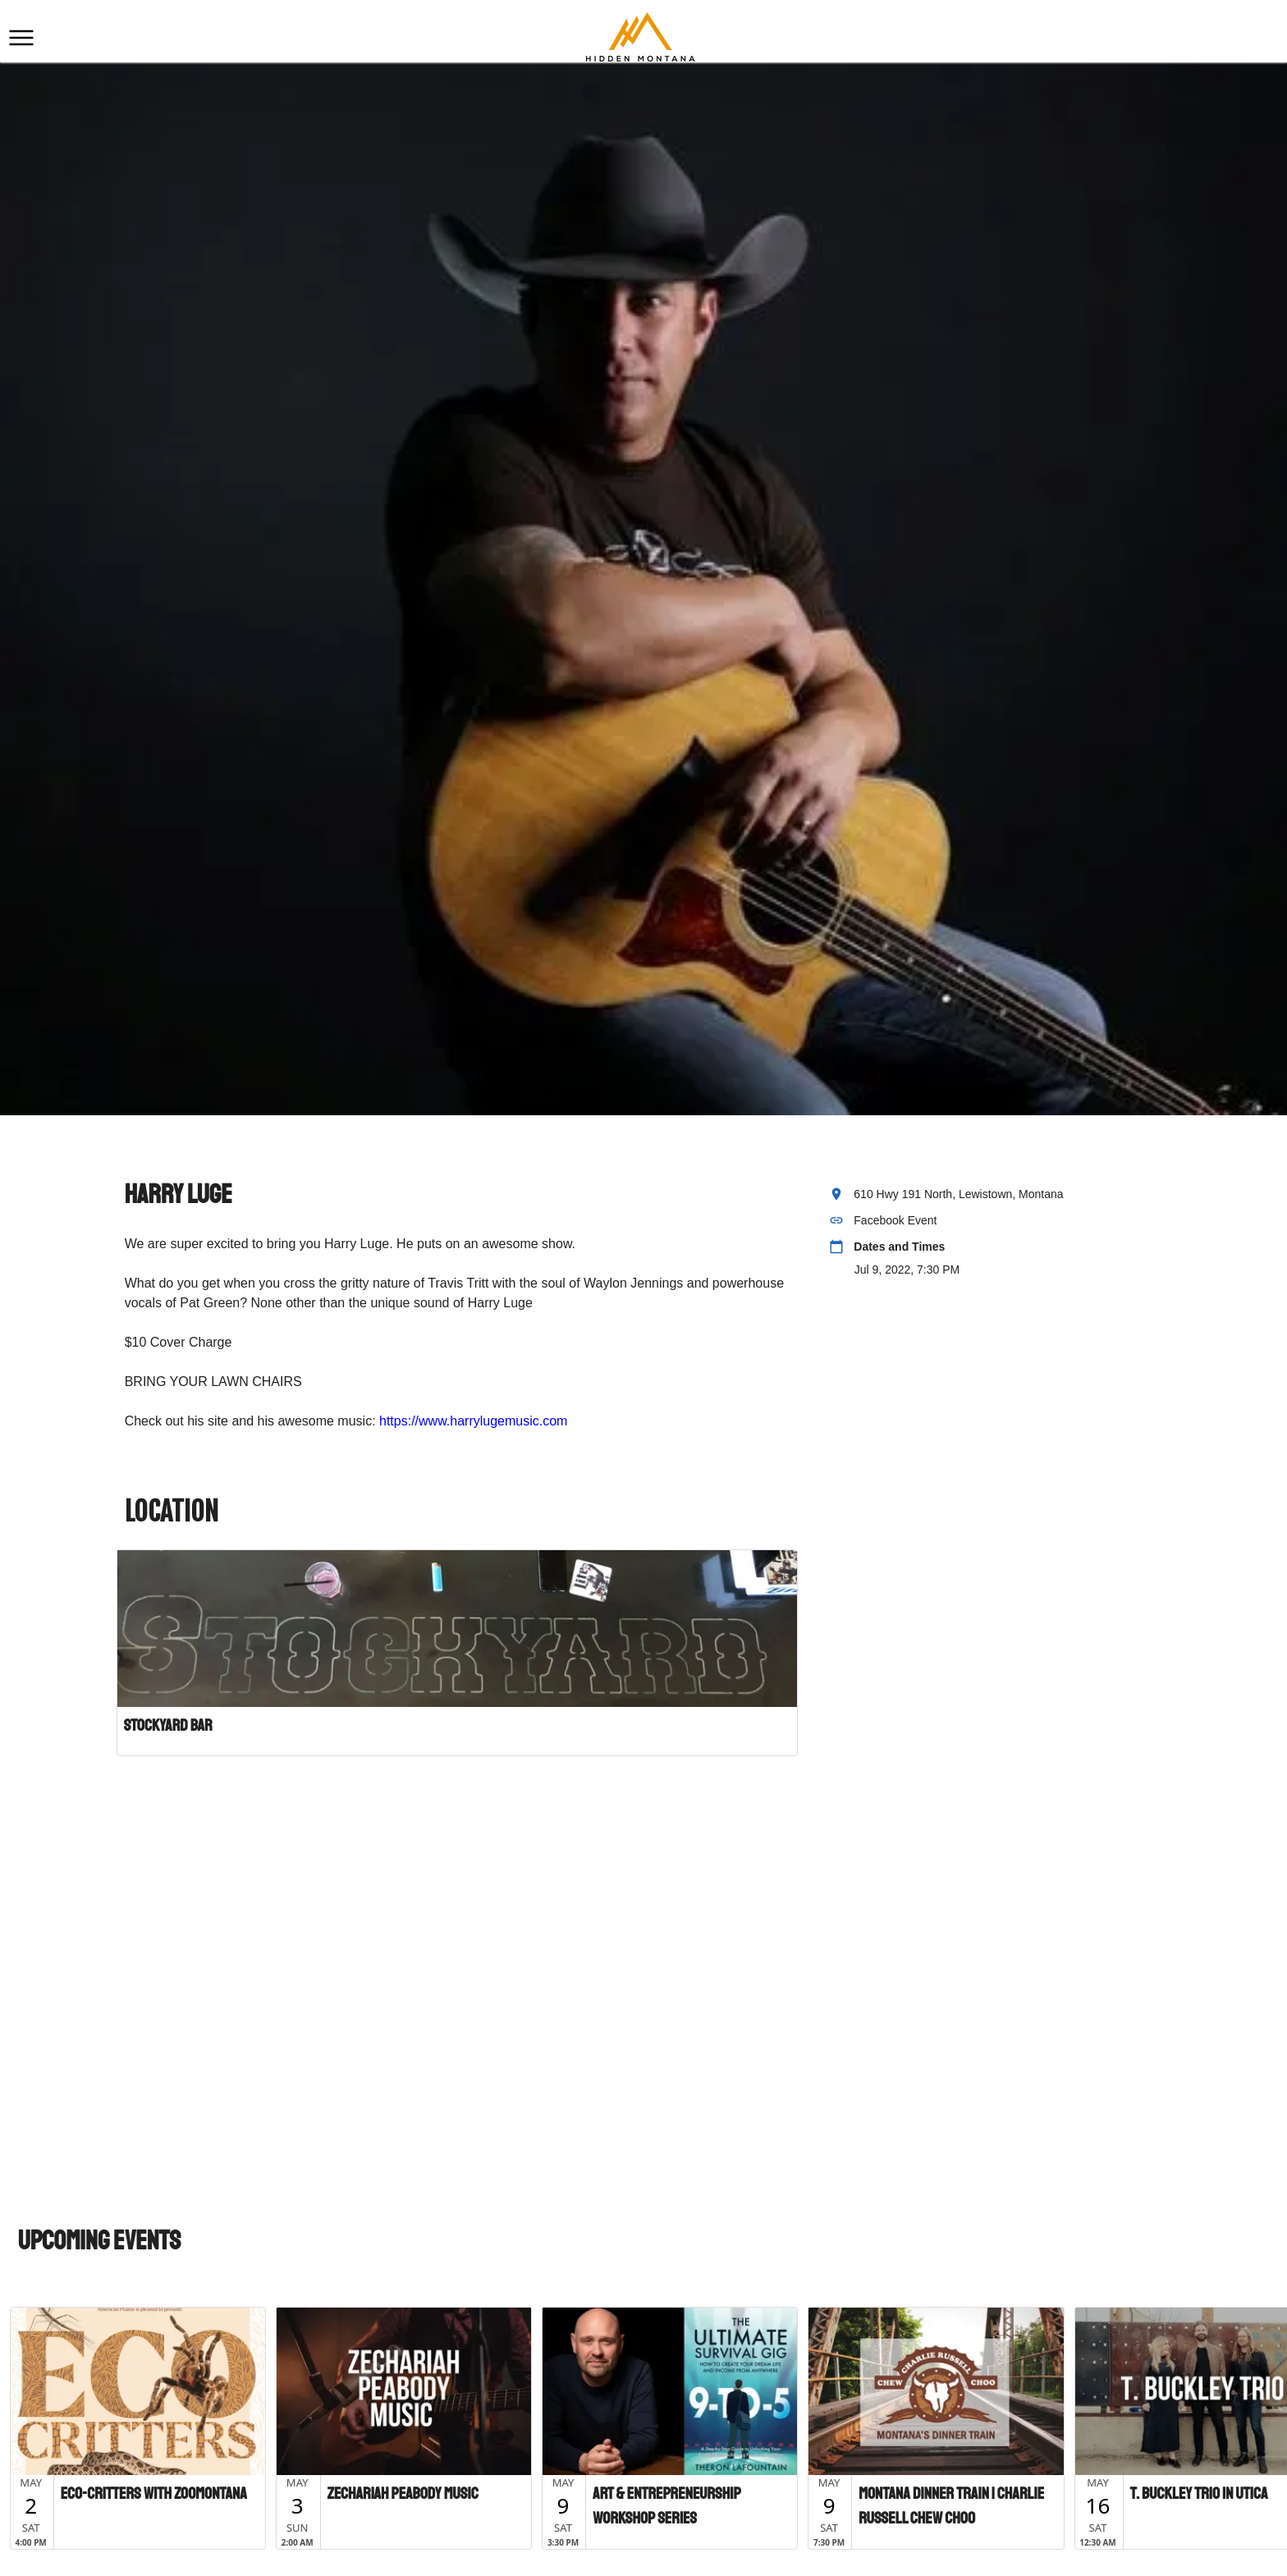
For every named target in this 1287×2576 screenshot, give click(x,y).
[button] (21, 38)
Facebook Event (895, 1220)
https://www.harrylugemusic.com (473, 1421)
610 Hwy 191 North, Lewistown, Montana (958, 1194)
